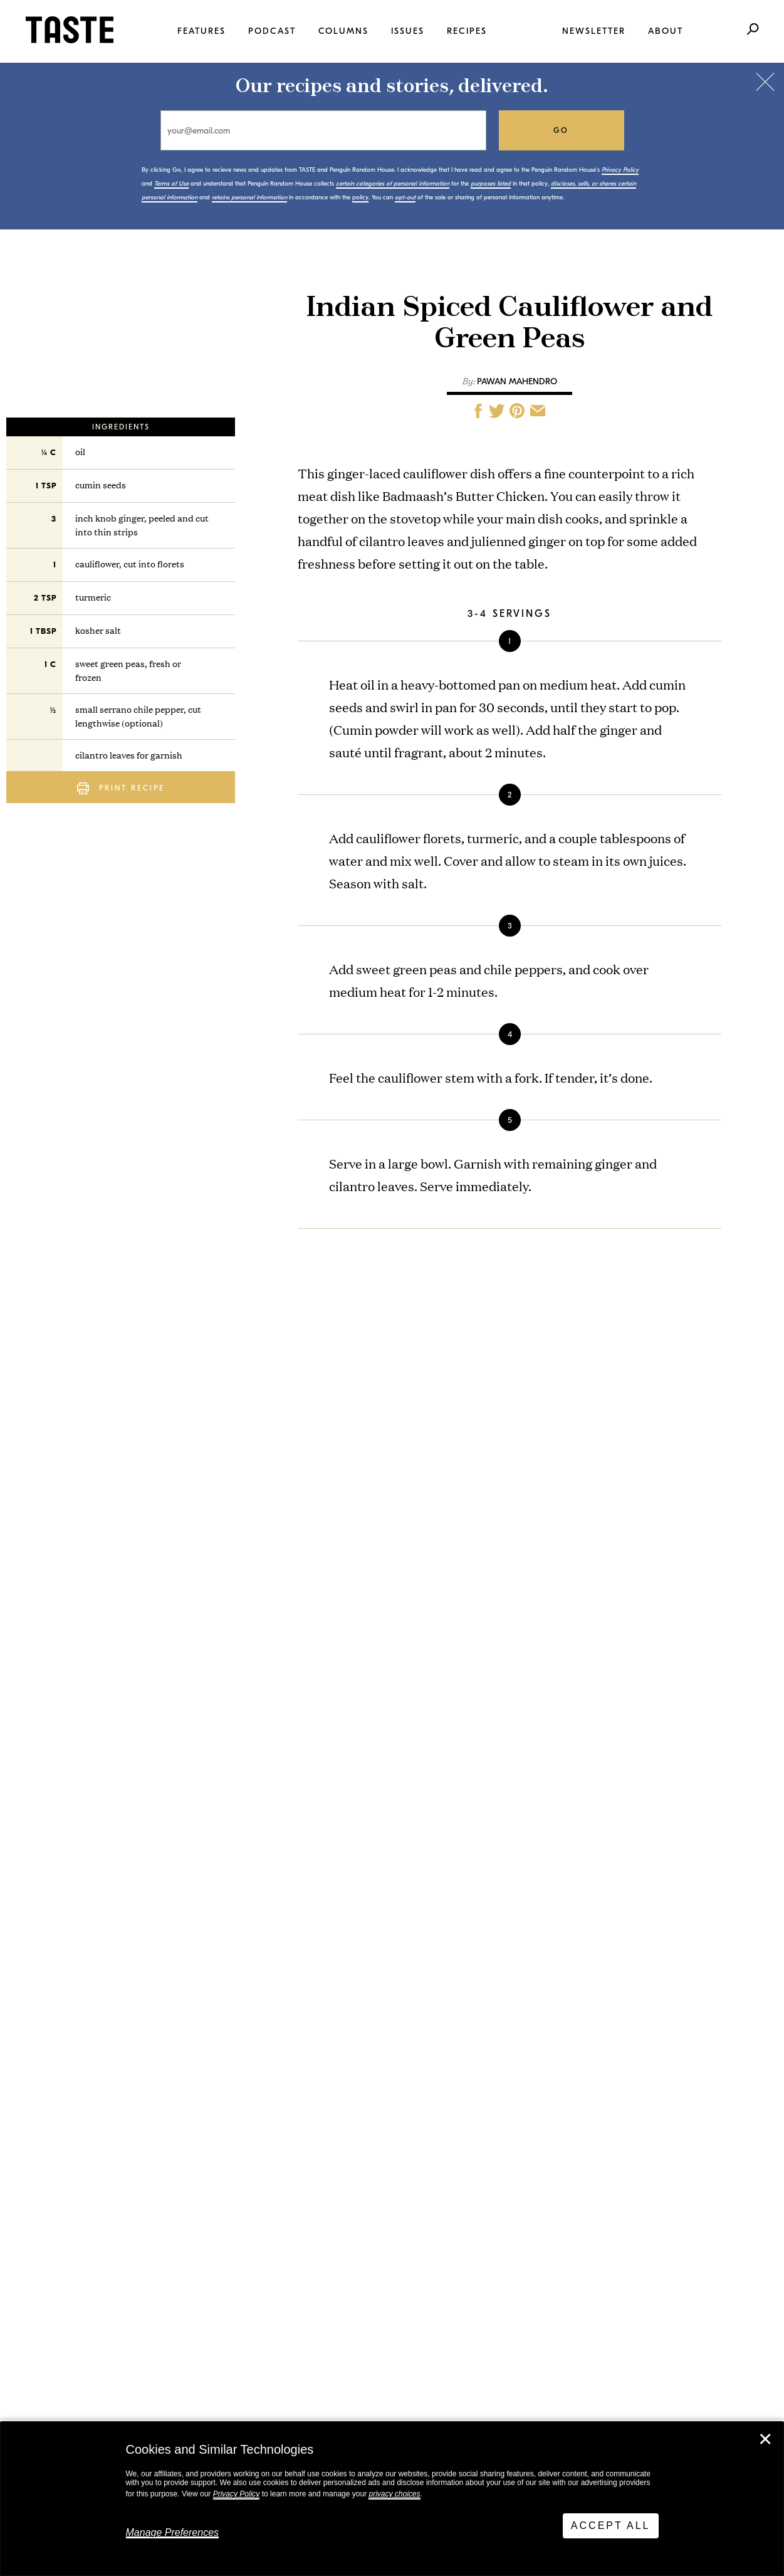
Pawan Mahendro (517, 381)
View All (89, 2040)
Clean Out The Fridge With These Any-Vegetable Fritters (192, 1728)
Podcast (272, 31)
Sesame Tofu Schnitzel (414, 1875)
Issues (407, 31)
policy (360, 197)
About (665, 31)
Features (201, 31)
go (561, 130)
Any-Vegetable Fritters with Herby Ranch (414, 1722)
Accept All (611, 2525)
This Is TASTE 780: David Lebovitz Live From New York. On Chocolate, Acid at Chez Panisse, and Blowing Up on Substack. (189, 1954)
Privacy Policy (236, 2493)
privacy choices (394, 2493)
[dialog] (392, 2499)
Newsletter (593, 31)
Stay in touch (171, 2246)
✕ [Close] (765, 2439)
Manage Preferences (172, 2532)
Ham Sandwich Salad (409, 1799)
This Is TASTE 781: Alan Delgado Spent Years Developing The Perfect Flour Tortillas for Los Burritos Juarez (185, 1832)
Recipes (467, 31)
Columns (343, 31)
